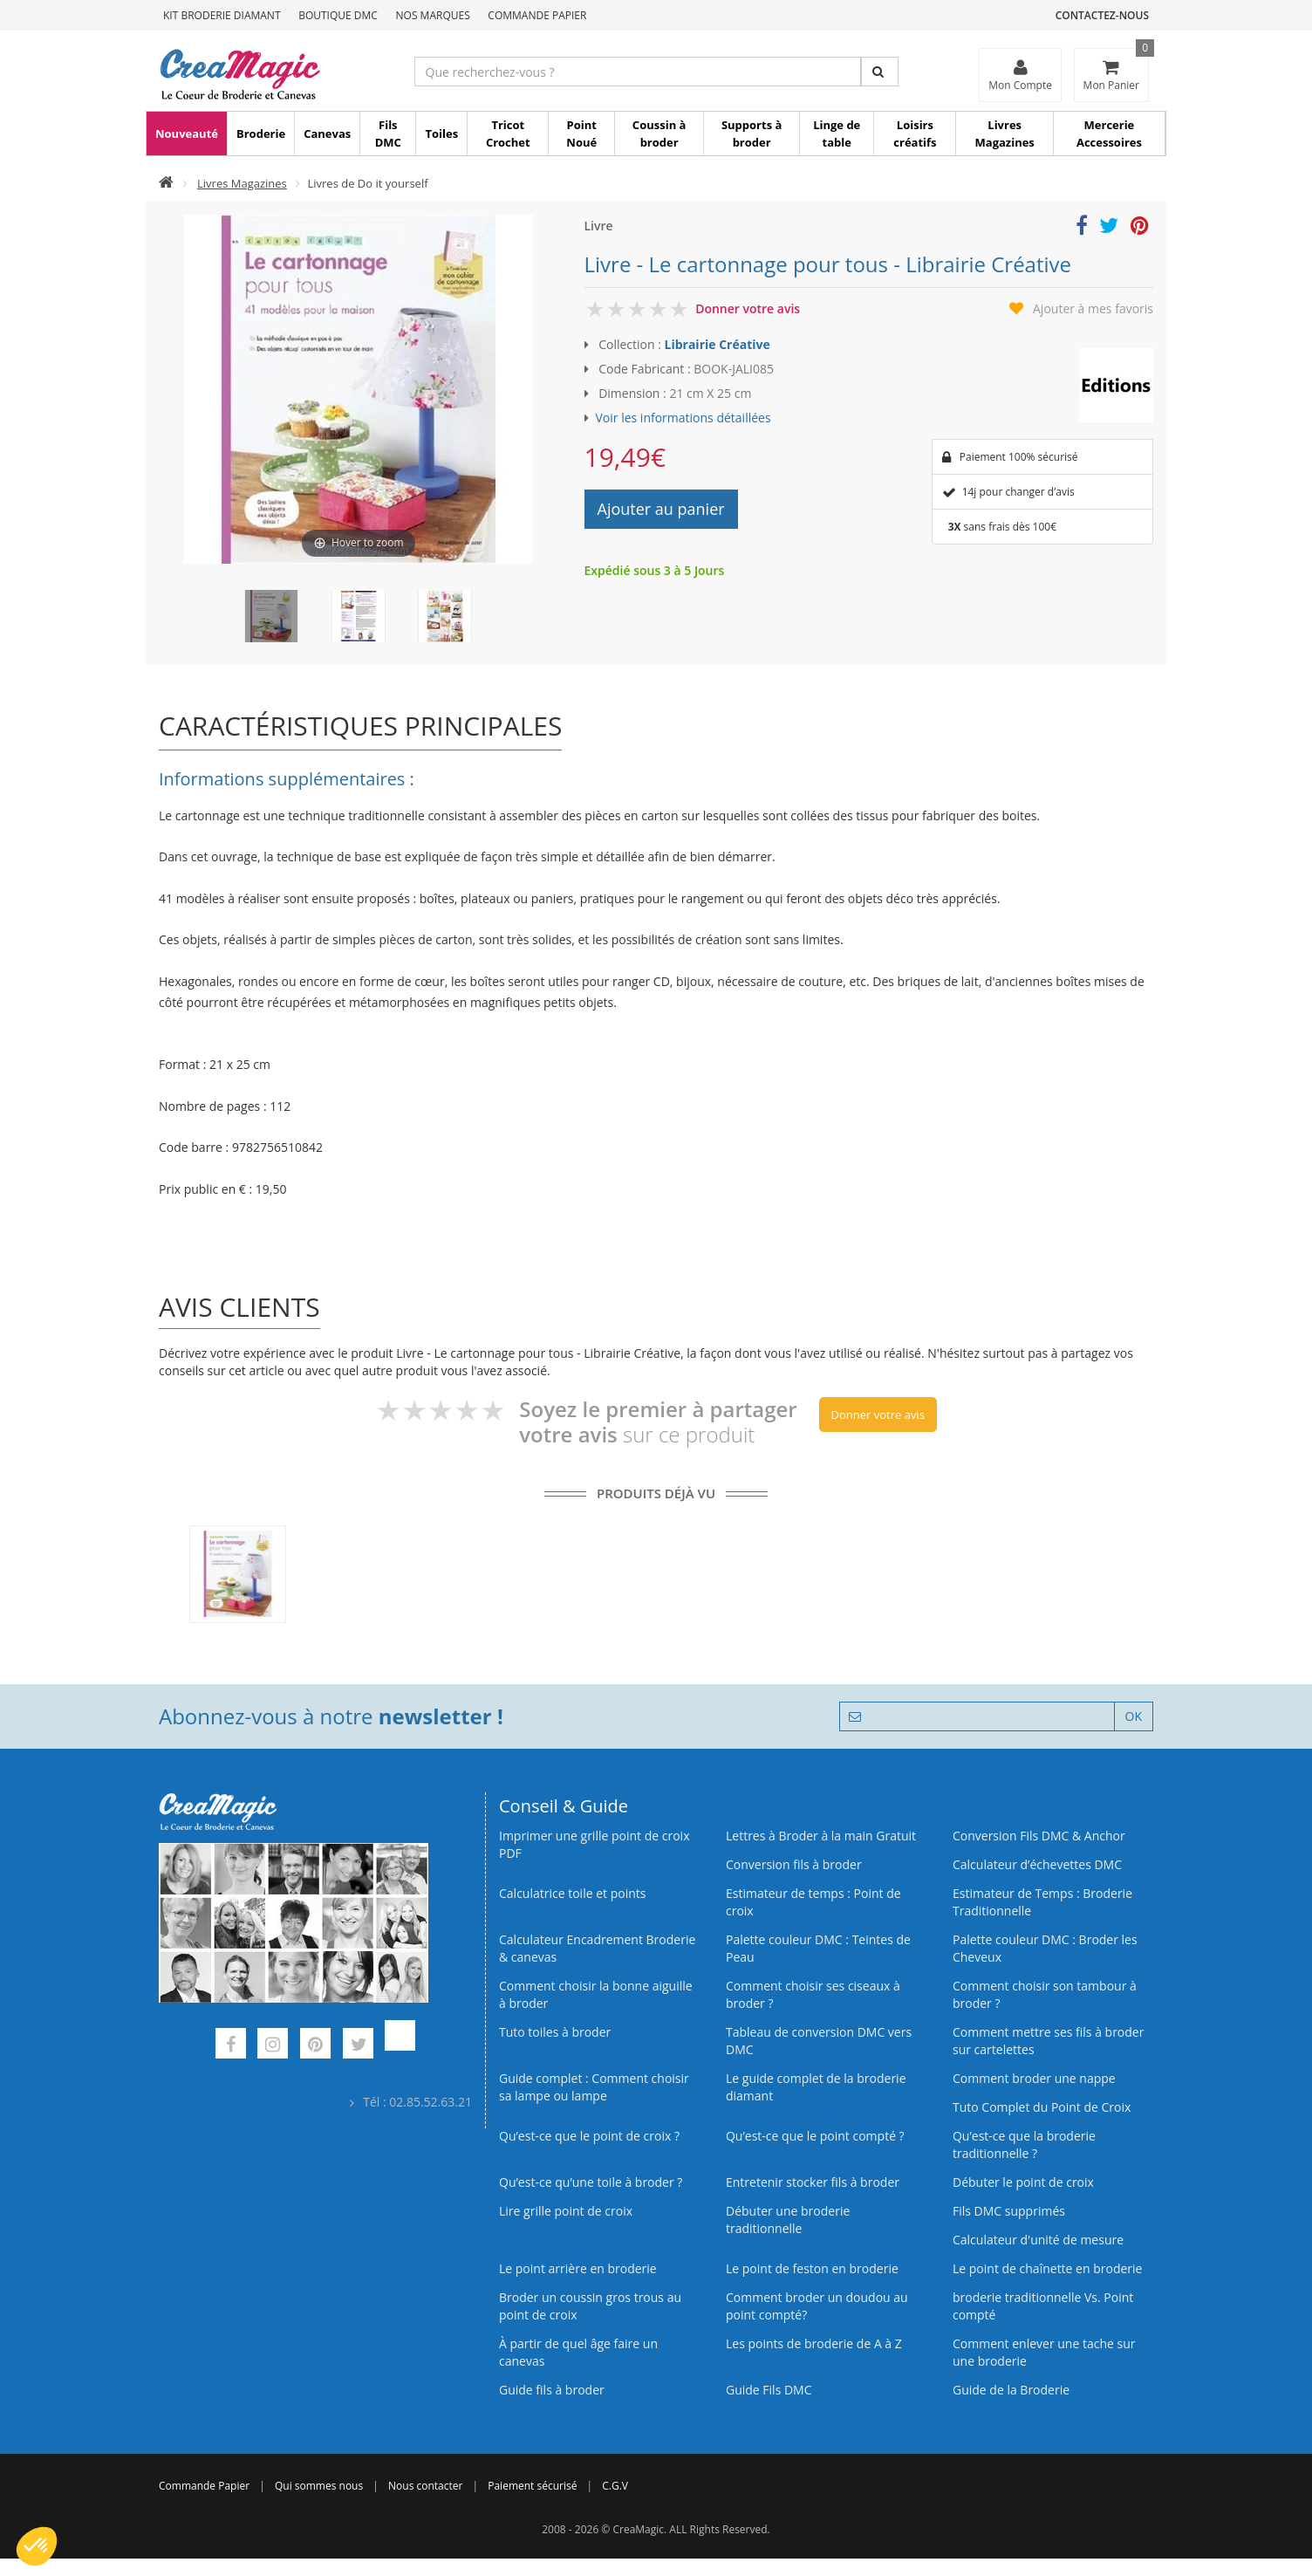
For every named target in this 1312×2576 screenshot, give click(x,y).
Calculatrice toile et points (572, 1893)
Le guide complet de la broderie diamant (816, 2087)
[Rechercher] (880, 71)
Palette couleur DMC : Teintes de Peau (818, 1948)
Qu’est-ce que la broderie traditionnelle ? (1024, 2144)
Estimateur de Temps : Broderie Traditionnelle (1042, 1902)
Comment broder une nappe (1034, 2078)
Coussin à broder (659, 133)
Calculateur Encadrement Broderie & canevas (597, 1948)
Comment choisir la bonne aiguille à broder (596, 1994)
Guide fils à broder (552, 2389)
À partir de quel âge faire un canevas (578, 2352)
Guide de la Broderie (1011, 2389)
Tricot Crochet (508, 133)
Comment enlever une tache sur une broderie (1044, 2352)
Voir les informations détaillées (683, 417)
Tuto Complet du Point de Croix (1042, 2107)
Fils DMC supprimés (1009, 2211)
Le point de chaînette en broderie (1047, 2268)
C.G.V (615, 2485)
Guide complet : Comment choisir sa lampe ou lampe (594, 2087)
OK (1133, 1716)
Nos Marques (433, 15)
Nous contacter (425, 2485)
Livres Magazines (1005, 133)
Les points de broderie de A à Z (814, 2343)
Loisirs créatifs (914, 133)
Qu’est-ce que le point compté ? (815, 2135)
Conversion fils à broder (794, 1864)
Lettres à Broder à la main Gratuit (821, 1835)
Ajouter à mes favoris (1093, 308)
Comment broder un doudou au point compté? (817, 2306)
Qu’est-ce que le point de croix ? (589, 2135)
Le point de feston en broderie (812, 2268)
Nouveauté (186, 133)
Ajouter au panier (661, 508)
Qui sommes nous (319, 2485)
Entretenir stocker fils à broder (812, 2182)
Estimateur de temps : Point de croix (813, 1902)
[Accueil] (166, 183)
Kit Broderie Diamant (222, 15)
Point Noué (581, 133)
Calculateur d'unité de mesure (1038, 2239)
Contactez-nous (1102, 15)
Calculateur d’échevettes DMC (1037, 1864)
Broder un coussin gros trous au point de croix (590, 2306)
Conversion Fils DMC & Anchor (1039, 1835)
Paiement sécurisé (532, 2485)
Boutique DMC (338, 15)
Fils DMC (388, 133)
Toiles (441, 133)
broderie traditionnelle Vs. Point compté (1043, 2306)
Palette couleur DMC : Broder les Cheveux (1045, 1948)
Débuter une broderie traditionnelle (788, 2220)
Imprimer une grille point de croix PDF (594, 1844)
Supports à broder (751, 133)
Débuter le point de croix (1023, 2182)
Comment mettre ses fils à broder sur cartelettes (1048, 2041)
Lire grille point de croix (565, 2211)
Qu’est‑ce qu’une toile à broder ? (590, 2182)
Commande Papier (537, 15)
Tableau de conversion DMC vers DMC (819, 2041)
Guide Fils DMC (769, 2389)
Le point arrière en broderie (578, 2268)
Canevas (327, 133)
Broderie (260, 133)
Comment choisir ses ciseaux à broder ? (813, 1994)
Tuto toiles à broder (555, 2032)
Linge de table (836, 133)
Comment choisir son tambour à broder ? (1045, 1994)
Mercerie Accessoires (1109, 133)
